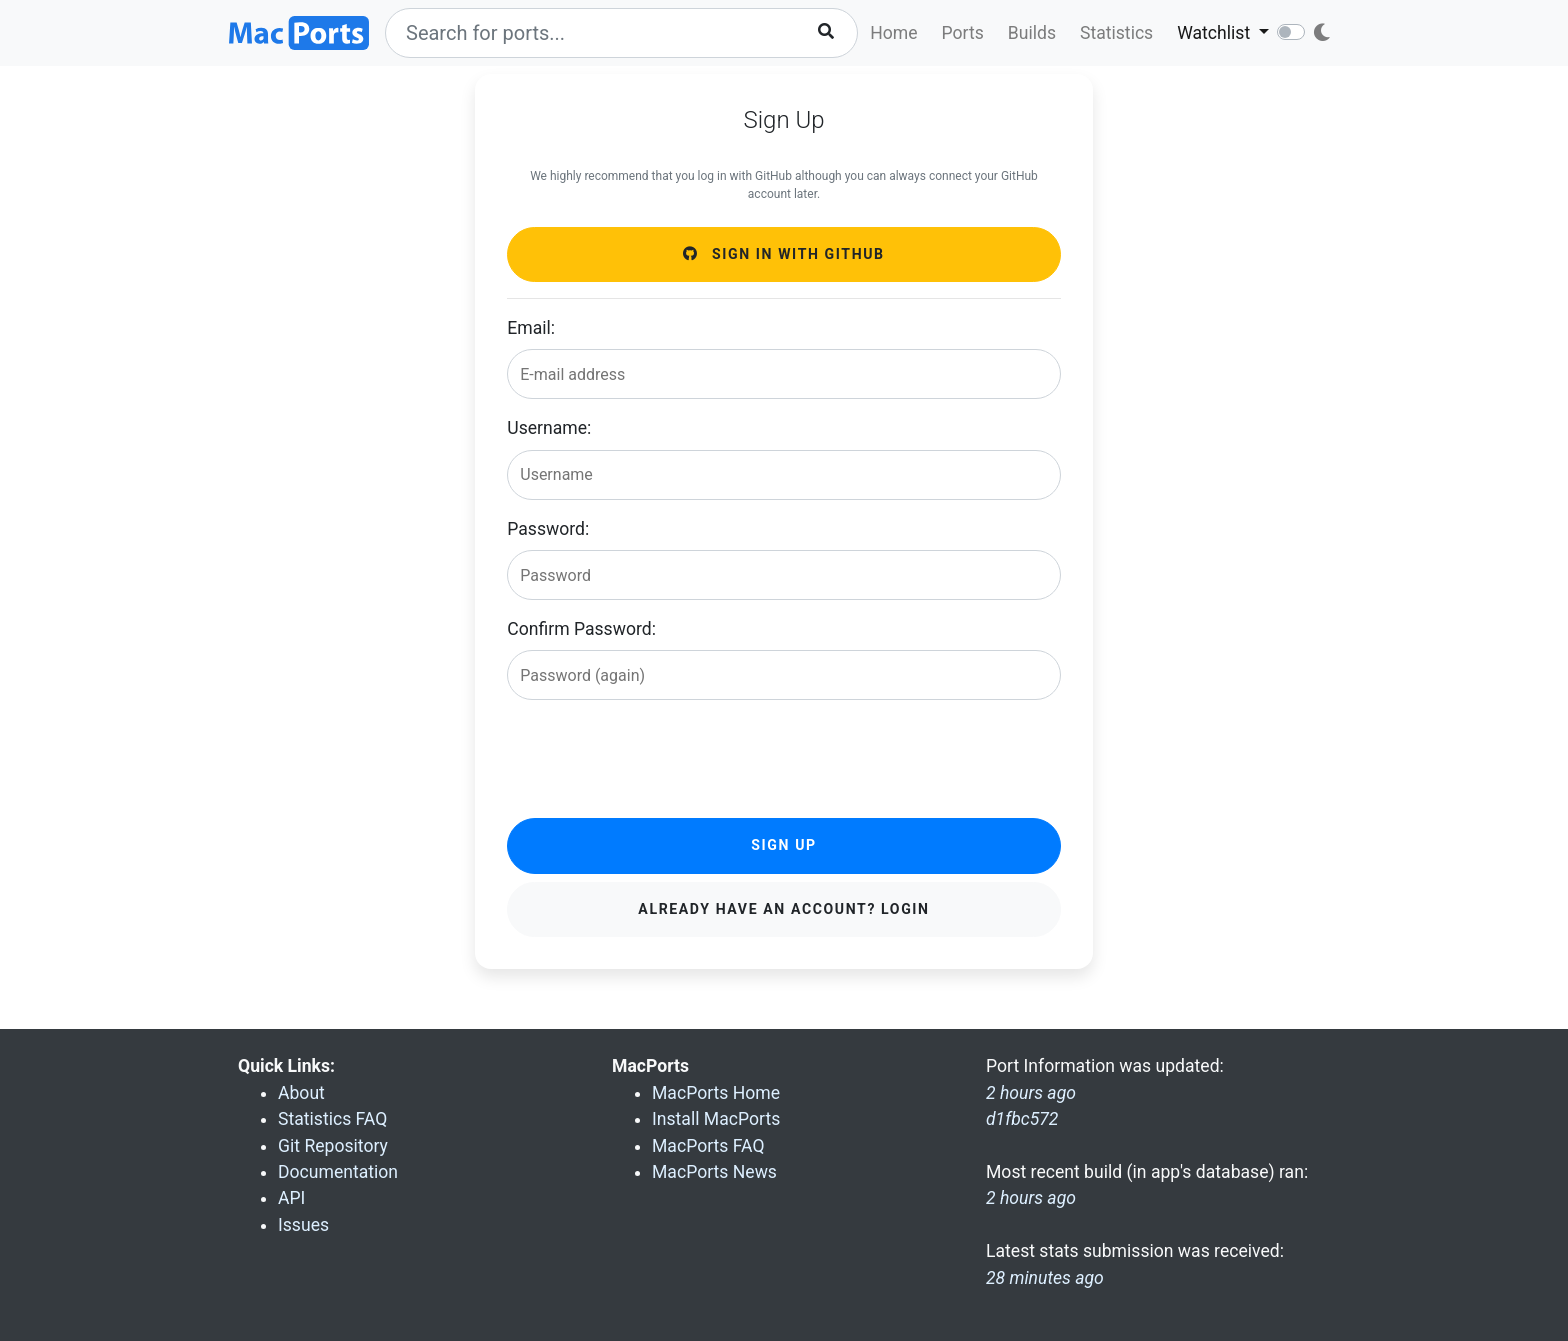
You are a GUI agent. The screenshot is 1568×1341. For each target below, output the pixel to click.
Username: (549, 428)
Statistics (1116, 33)
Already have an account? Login (783, 909)
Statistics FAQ (332, 1119)
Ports (963, 33)
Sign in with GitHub (783, 254)
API (291, 1198)
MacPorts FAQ (708, 1146)
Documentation (338, 1172)
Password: (548, 529)
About (301, 1093)
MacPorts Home (716, 1093)
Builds (1032, 33)
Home (893, 33)
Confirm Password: (581, 629)
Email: (531, 328)
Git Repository (333, 1146)
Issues (303, 1225)
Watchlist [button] (1215, 33)
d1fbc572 (1022, 1119)
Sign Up (783, 845)
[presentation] (659, 755)
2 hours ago (1031, 1198)
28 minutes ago (1045, 1278)
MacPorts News (714, 1172)
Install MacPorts (716, 1119)
